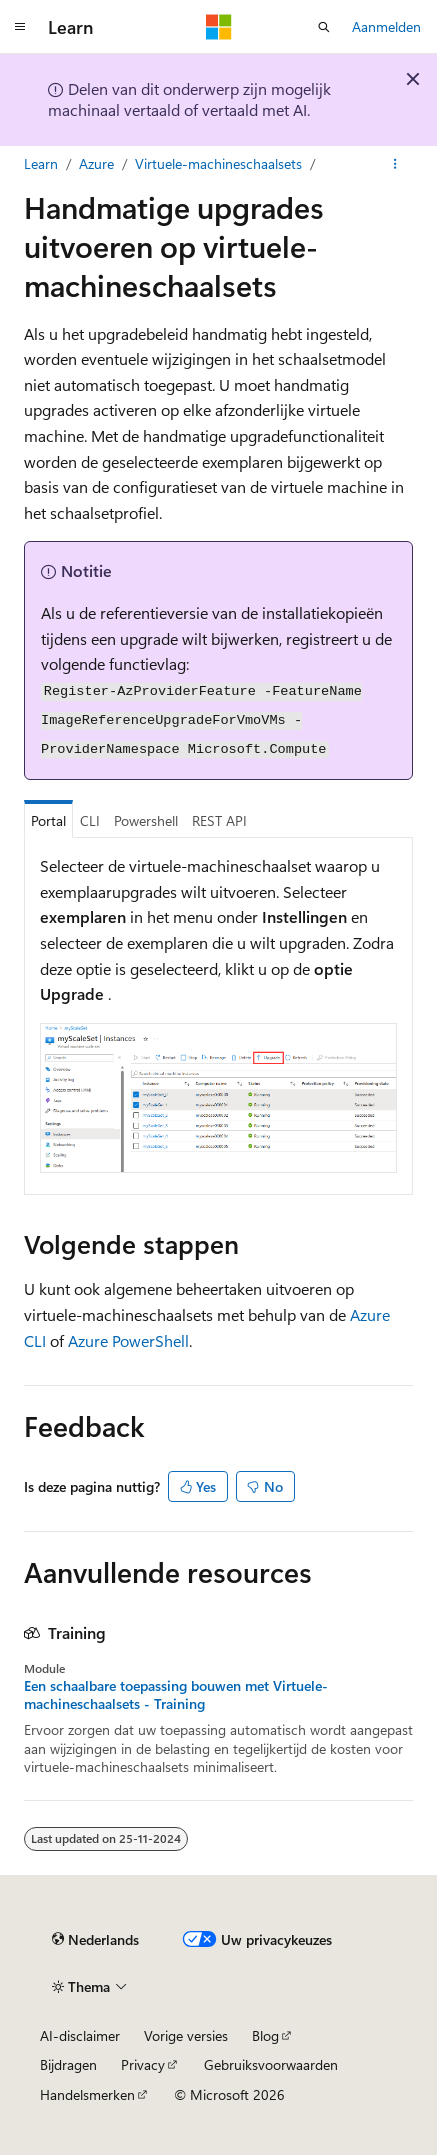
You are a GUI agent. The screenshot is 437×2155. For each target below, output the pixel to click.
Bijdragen (68, 2064)
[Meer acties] (395, 164)
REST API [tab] (219, 820)
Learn (41, 163)
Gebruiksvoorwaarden (271, 2064)
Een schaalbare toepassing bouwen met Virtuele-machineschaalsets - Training (176, 1695)
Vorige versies (186, 2035)
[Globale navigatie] (20, 27)
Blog (265, 2035)
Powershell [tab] (146, 820)
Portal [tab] (48, 820)
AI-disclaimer (80, 2035)
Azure (96, 163)
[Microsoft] (219, 27)
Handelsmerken (87, 2094)
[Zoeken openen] (324, 27)
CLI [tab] (90, 820)
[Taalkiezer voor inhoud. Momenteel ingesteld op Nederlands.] (95, 1940)
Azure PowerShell (128, 1340)
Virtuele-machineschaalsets (218, 163)
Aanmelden (386, 26)
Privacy (143, 2064)
